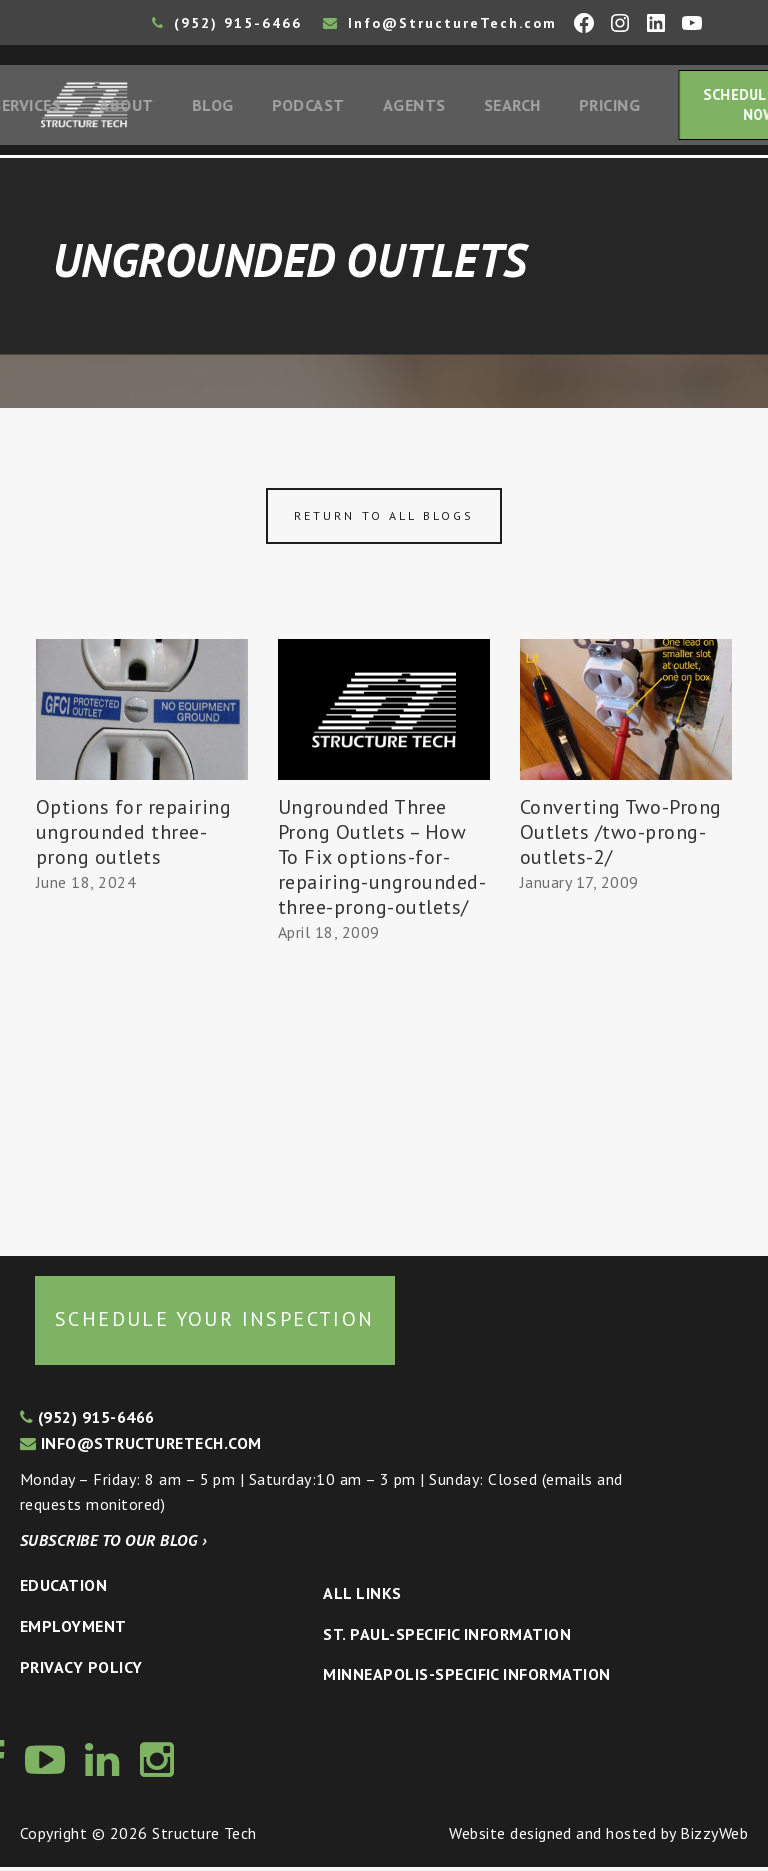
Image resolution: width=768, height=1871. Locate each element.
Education (63, 1590)
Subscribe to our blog (113, 1544)
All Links (362, 1597)
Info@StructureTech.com (440, 23)
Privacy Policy (81, 1671)
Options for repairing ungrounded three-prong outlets (133, 837)
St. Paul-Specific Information (447, 1638)
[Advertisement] (142, 1070)
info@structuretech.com (141, 1447)
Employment (73, 1630)
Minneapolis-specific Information (466, 1678)
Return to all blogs (384, 519)
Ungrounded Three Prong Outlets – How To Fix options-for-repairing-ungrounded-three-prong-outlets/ (382, 862)
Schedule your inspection (215, 1323)
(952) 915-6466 (227, 23)
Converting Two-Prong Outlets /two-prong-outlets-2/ (621, 837)
